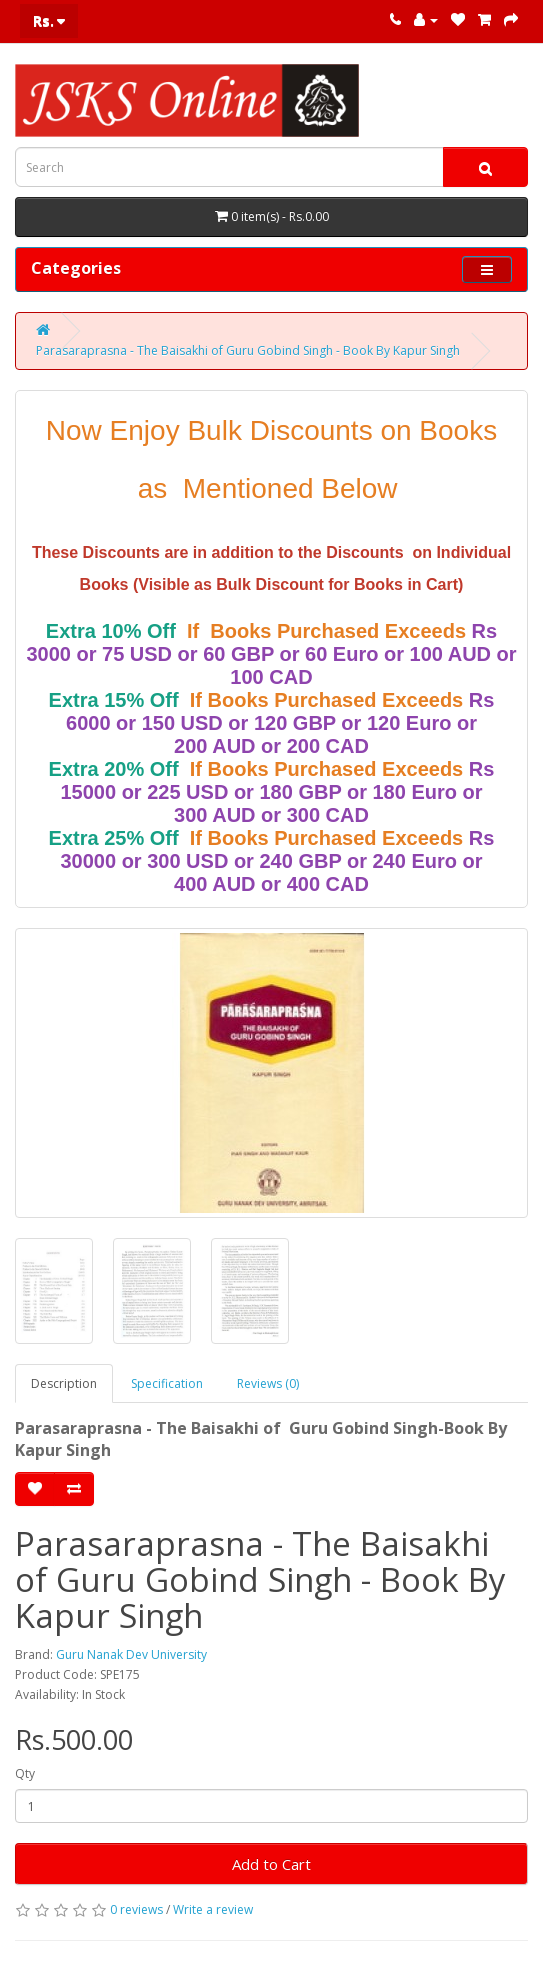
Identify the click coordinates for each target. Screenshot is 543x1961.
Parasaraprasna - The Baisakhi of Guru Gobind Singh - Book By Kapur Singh (248, 350)
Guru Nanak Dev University (131, 1654)
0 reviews (136, 1909)
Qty (25, 1773)
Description (64, 1383)
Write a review (213, 1909)
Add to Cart (271, 1864)
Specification (167, 1383)
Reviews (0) (268, 1383)
